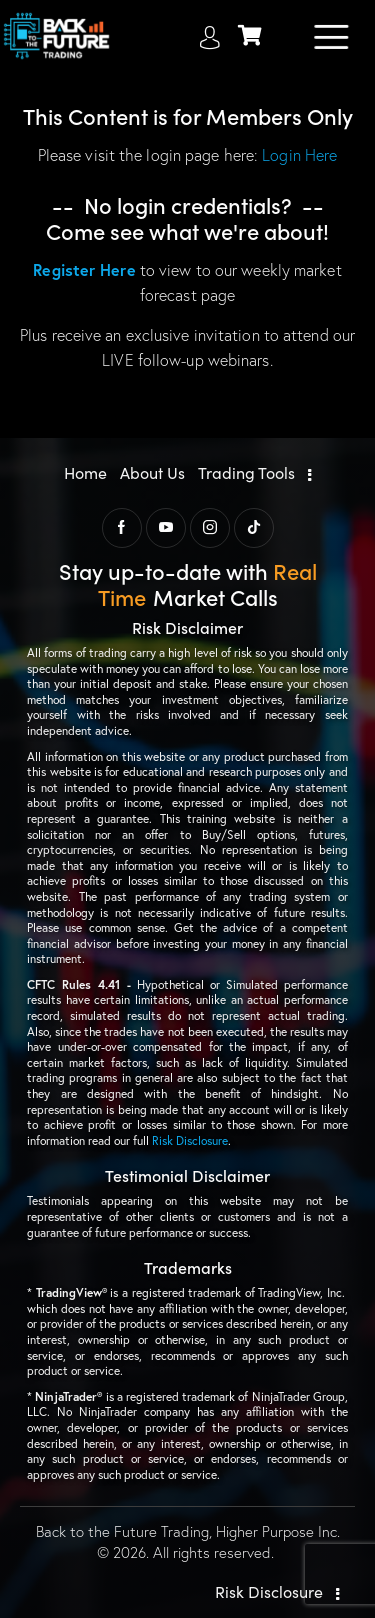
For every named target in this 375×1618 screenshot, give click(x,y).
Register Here (84, 269)
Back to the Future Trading (122, 1531)
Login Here (299, 155)
